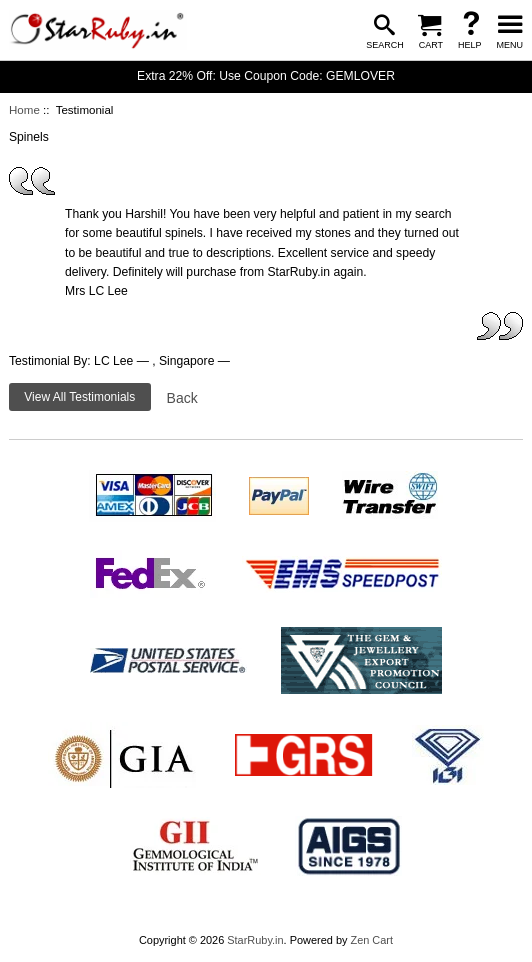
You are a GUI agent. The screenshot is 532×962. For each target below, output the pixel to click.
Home (24, 110)
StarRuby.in (255, 940)
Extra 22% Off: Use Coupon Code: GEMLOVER (266, 76)
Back (182, 398)
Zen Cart (371, 940)
